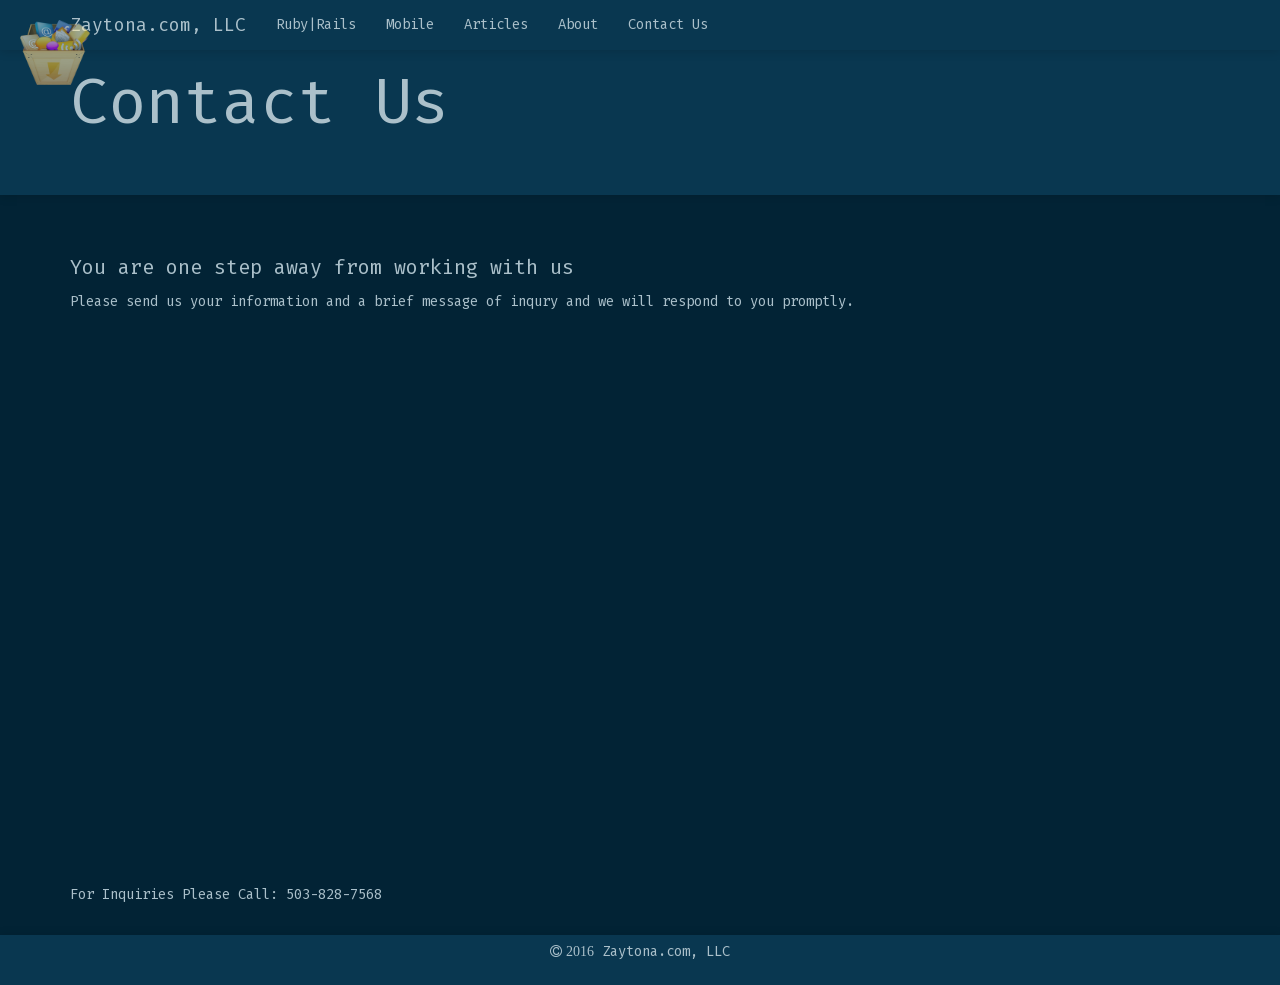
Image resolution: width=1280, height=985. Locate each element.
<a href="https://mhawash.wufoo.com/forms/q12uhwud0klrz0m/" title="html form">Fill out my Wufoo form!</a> (640, 600)
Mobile (410, 24)
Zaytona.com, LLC (158, 25)
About (578, 24)
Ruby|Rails (316, 24)
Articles (496, 24)
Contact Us (668, 24)
